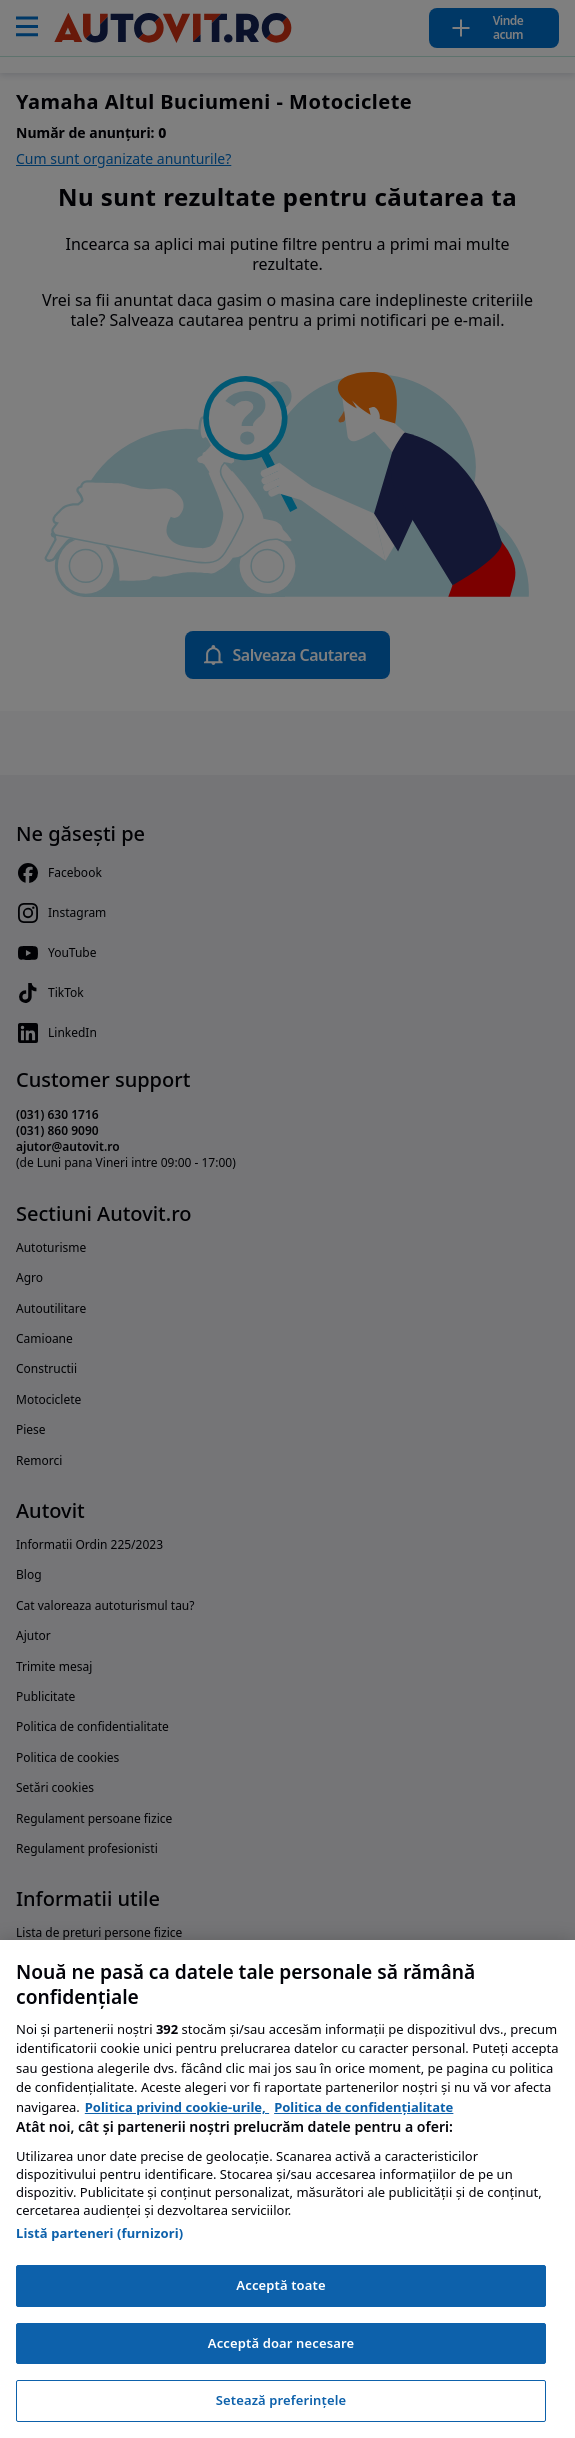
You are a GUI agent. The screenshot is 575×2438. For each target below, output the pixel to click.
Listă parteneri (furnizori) (99, 2233)
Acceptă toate (280, 2285)
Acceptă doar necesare (281, 2343)
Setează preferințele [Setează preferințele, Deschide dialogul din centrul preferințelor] (281, 2400)
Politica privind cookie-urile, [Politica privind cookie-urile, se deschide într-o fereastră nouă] (177, 2107)
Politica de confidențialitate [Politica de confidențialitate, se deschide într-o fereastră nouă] (363, 2107)
